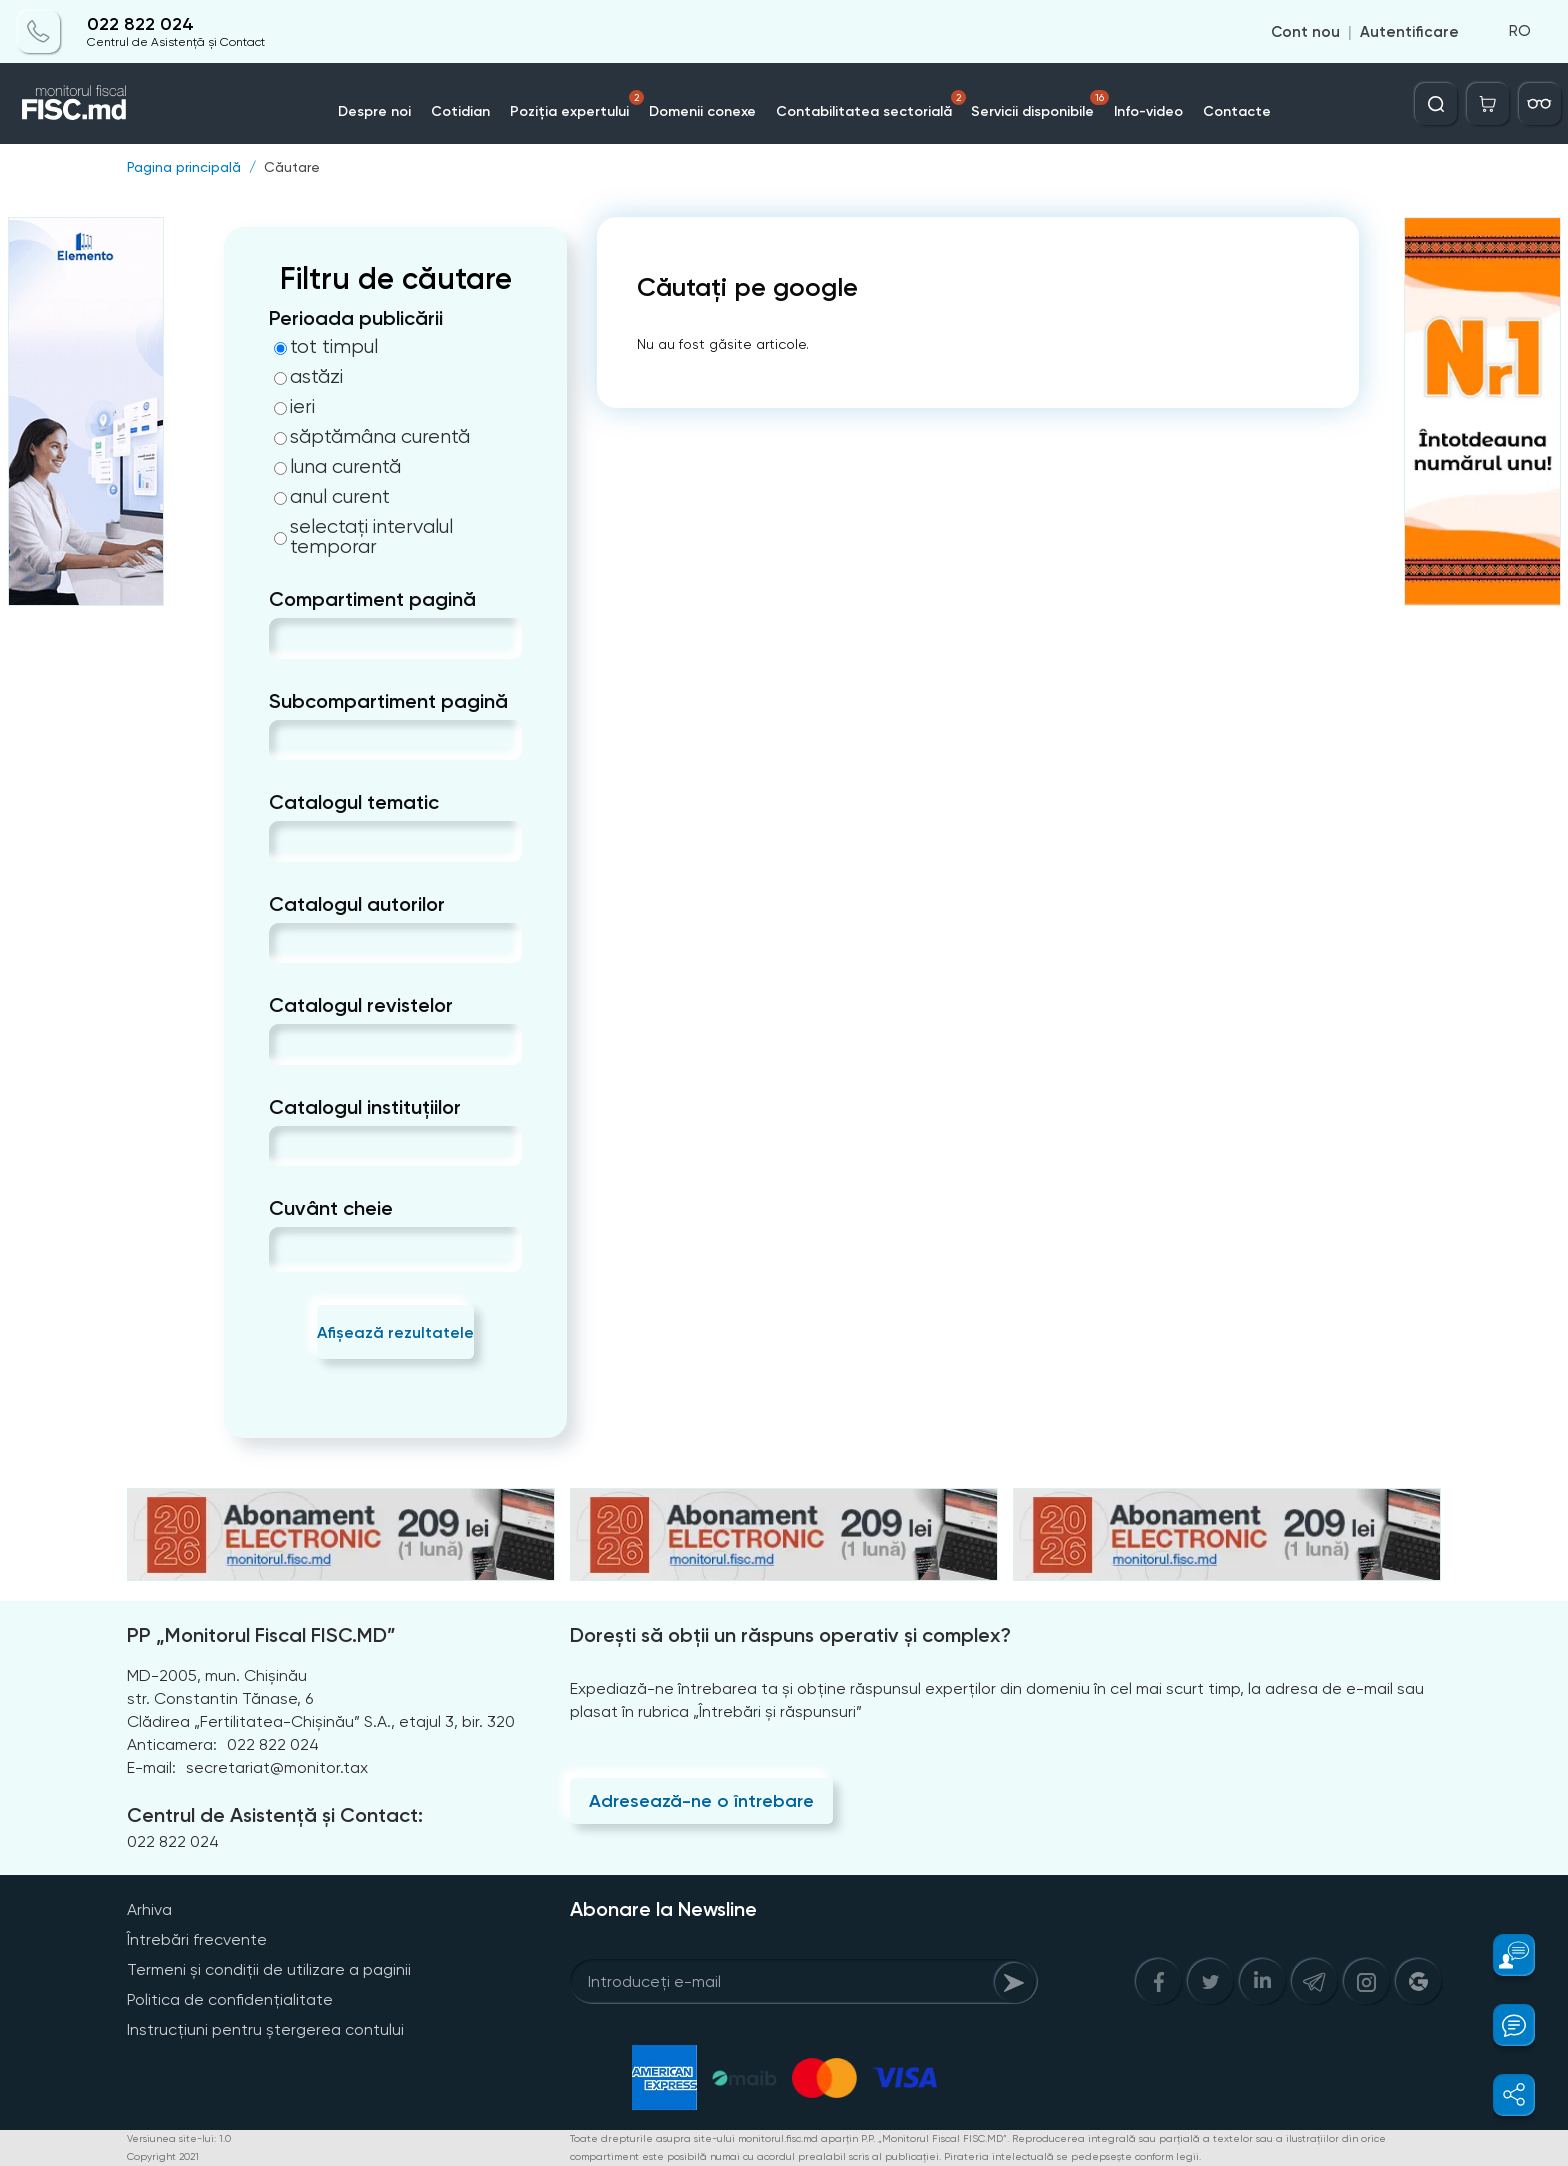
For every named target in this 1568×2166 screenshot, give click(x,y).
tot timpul (326, 347)
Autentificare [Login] (1409, 32)
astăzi (308, 377)
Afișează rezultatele (395, 1332)
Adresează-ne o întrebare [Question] (701, 1801)
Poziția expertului (577, 105)
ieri (294, 407)
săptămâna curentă (372, 437)
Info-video (1149, 111)
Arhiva (149, 1909)
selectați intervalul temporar (363, 537)
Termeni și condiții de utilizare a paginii (269, 1969)
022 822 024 (140, 24)
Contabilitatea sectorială (871, 105)
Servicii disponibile (1041, 105)
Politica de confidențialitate (230, 1999)
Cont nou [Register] (1305, 32)
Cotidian (460, 111)
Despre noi (374, 111)
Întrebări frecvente (197, 1939)
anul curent (332, 497)
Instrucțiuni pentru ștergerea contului (265, 2029)
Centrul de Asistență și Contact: (275, 1815)
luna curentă (337, 467)
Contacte (1238, 111)
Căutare (292, 167)
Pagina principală (184, 167)
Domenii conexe (702, 111)
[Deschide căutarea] (1436, 104)
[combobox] (285, 638)
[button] (1502, 1955)
